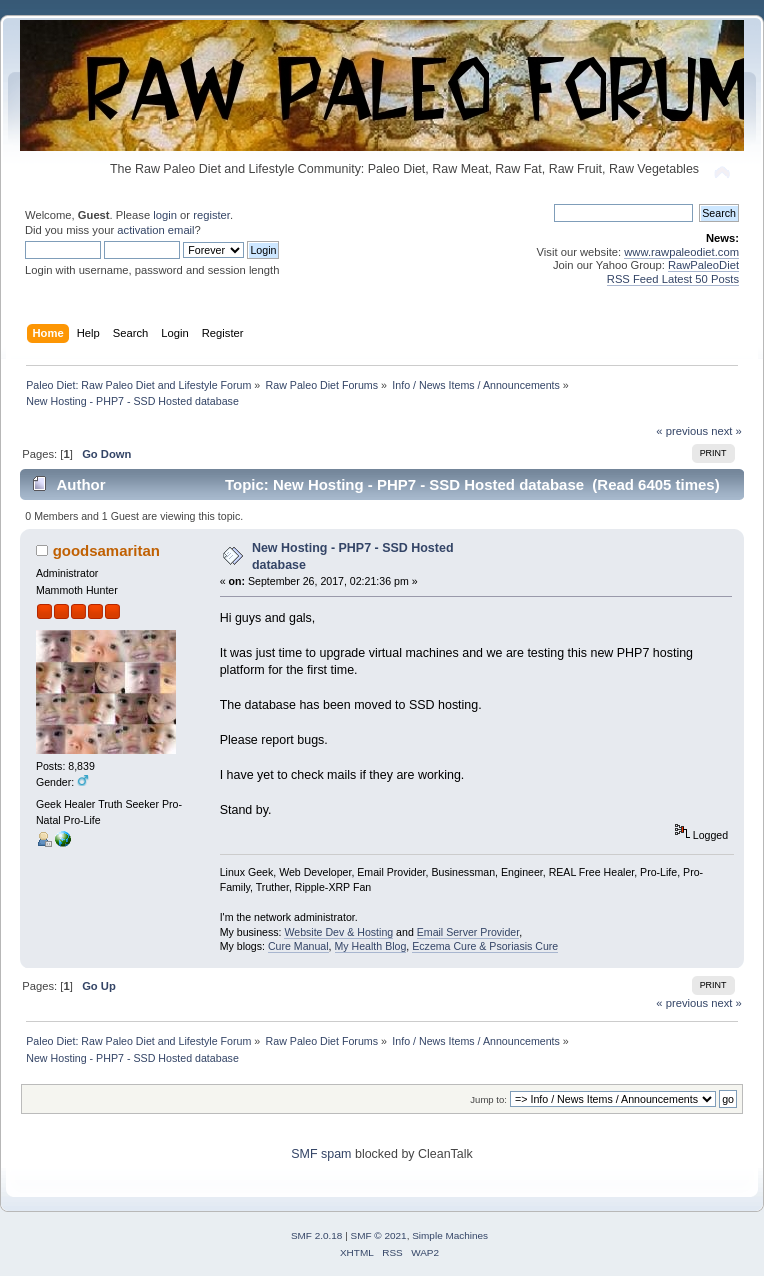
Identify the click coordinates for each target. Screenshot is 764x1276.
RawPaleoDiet (703, 265)
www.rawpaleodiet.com (681, 252)
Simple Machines (450, 1235)
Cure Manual (298, 946)
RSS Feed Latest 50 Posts (673, 279)
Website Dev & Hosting (338, 932)
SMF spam (321, 1154)
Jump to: (488, 1099)
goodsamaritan (106, 550)
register (211, 215)
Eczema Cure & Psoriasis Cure (485, 946)
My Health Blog (371, 946)
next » (726, 431)
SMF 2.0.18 (317, 1235)
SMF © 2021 (379, 1235)
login (165, 215)
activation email (155, 230)
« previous (682, 431)
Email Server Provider (468, 932)
